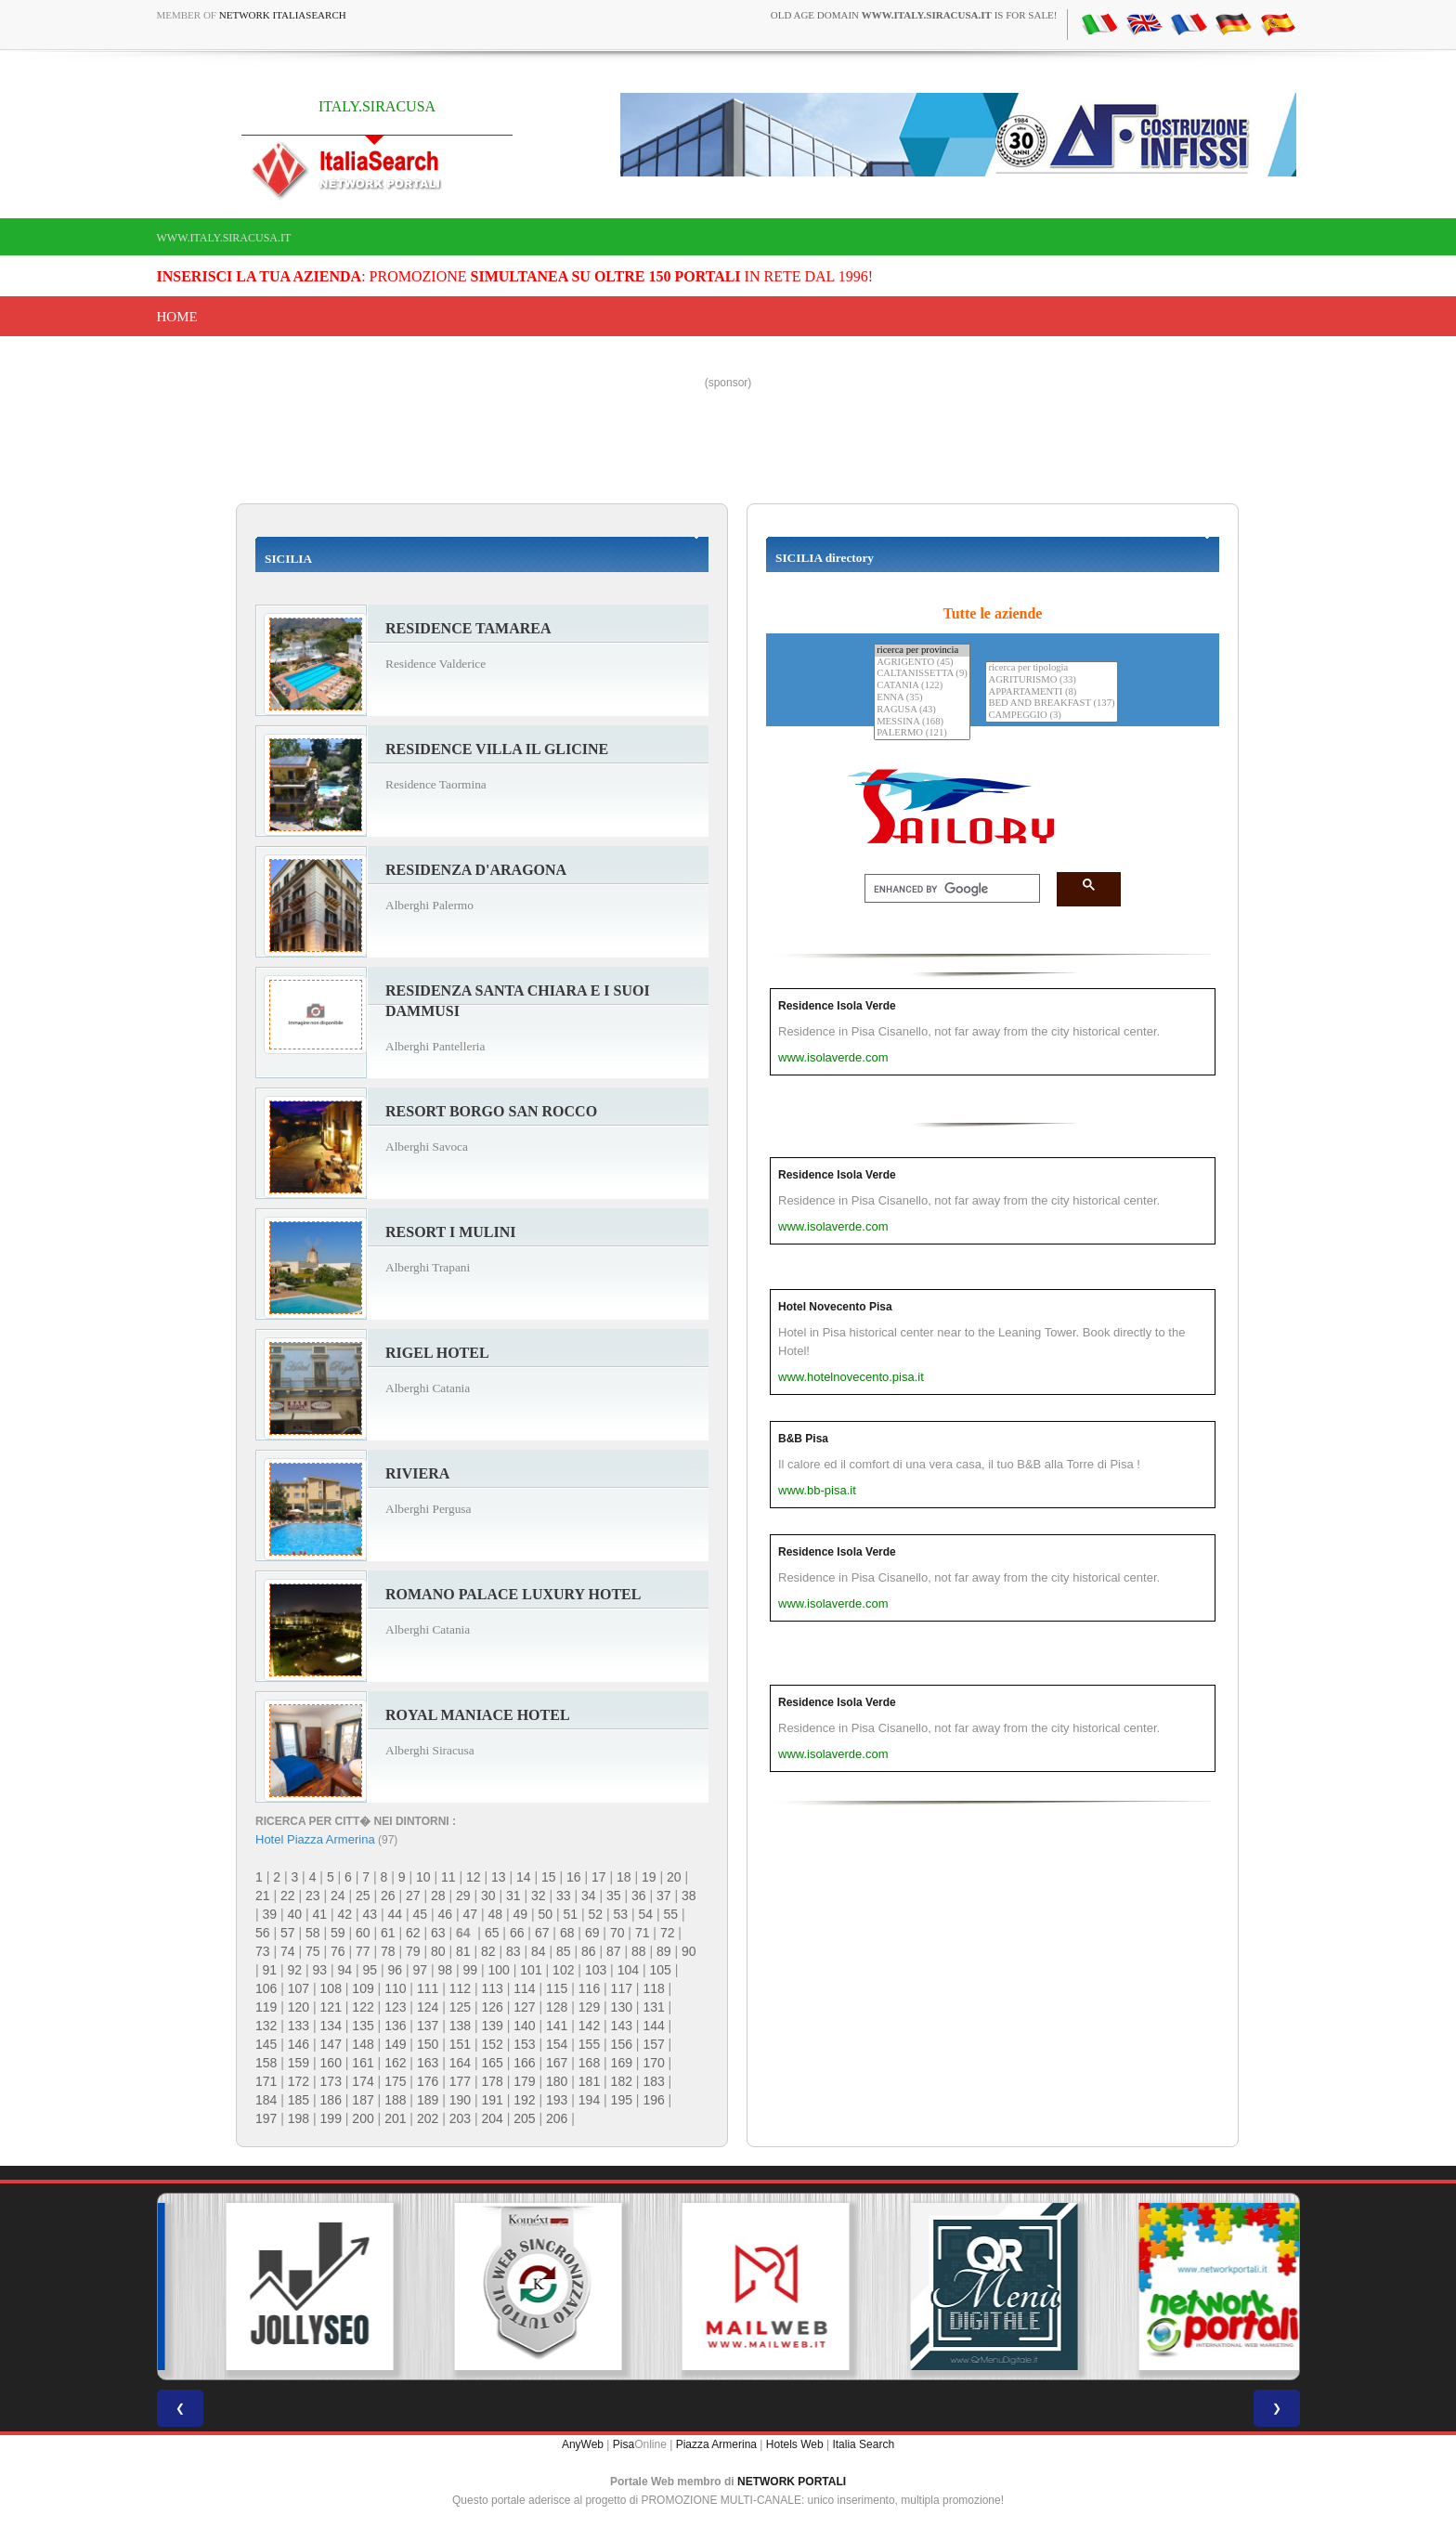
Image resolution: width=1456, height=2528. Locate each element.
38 (689, 1895)
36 (638, 1895)
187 (362, 2099)
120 (298, 2007)
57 (287, 1932)
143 (621, 2025)
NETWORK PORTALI (791, 2481)
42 (345, 1914)
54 (646, 1914)
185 (298, 2099)
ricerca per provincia (922, 651)
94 (345, 1969)
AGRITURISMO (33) (1051, 680)
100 (499, 1969)
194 (589, 2099)
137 (427, 2025)
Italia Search (863, 2444)
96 (395, 1969)
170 (653, 2062)
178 (491, 2081)
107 (298, 1988)
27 (413, 1895)
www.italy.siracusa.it (224, 237)
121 (331, 2007)
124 (427, 2007)
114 (524, 1988)
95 (370, 1969)
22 (287, 1895)
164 (460, 2062)
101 (530, 1969)
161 (362, 2062)
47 (470, 1914)
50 (546, 1914)
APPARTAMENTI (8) (1051, 692)
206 (556, 2118)
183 (653, 2081)
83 (513, 1951)
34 (588, 1895)
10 (423, 1877)
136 (395, 2025)
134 (331, 2025)
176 (427, 2081)
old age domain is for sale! (914, 14)
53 (621, 1914)
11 (448, 1877)
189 (427, 2099)
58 (313, 1932)
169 (621, 2062)
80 (438, 1951)
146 (298, 2044)
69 (592, 1932)
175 (395, 2081)
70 (617, 1932)
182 (621, 2081)
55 (671, 1914)
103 (595, 1969)
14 (523, 1877)
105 (659, 1969)
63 (438, 1932)
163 (427, 2062)
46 (445, 1914)
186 (331, 2099)
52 (596, 1914)
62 (413, 1932)
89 (663, 1951)
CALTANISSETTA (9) (922, 674)
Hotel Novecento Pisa (835, 1306)
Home (177, 316)
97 (420, 1969)
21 (262, 1895)
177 (460, 2081)
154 (556, 2044)
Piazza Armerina (716, 2444)
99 (470, 1969)
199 (331, 2118)
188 (395, 2099)
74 (287, 1951)
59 (338, 1932)
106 (266, 1988)
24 (338, 1895)
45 (420, 1914)
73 (262, 1951)
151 (460, 2044)
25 (363, 1895)
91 (270, 1969)
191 (491, 2099)
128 (556, 2007)
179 (524, 2081)
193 (556, 2099)
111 (427, 1988)
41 (320, 1914)
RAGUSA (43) (922, 710)
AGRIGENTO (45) (922, 663)
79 (413, 1951)
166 (524, 2062)
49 (521, 1914)
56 (262, 1932)
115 (556, 1988)
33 (563, 1895)
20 (674, 1877)
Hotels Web (795, 2444)
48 (495, 1914)
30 (488, 1895)
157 (653, 2044)
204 (491, 2118)
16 (573, 1877)
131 (653, 2007)
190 (460, 2099)
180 (556, 2081)
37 (663, 1895)
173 (331, 2081)
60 (363, 1932)
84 (538, 1951)
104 (628, 1969)
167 (556, 2062)
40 (295, 1914)
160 (331, 2062)
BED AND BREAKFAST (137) (1051, 703)
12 (473, 1877)
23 (313, 1895)
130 (621, 2007)
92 (295, 1969)
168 (589, 2062)
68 (567, 1932)
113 (491, 1988)
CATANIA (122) (922, 686)
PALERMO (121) (922, 733)
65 (492, 1932)
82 (488, 1951)
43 (370, 1914)
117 (621, 1988)
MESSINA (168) (922, 722)
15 (548, 1877)
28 (438, 1895)
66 (517, 1932)
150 (427, 2044)
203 (460, 2118)
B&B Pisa (803, 1438)
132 (266, 2025)
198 (298, 2118)
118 (653, 1988)
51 (571, 1914)
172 (298, 2081)
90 (689, 1951)
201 (395, 2118)
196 (653, 2099)
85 (563, 1951)
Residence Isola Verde (837, 1005)
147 (331, 2044)
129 (589, 2007)
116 (589, 1988)
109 (362, 1988)
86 (588, 1951)
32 (538, 1895)
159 (298, 2062)
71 (642, 1932)
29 (463, 1895)
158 (266, 2062)
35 (613, 1895)
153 (524, 2044)
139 (491, 2025)
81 (463, 1951)
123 (395, 2007)
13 (498, 1877)
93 (320, 1969)
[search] (947, 889)
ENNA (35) (922, 698)
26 (388, 1895)
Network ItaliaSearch (282, 14)
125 (460, 2007)
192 (524, 2099)
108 (331, 1988)
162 (395, 2062)
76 (338, 1951)
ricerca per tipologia (1051, 668)
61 (388, 1932)
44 (395, 1914)
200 (362, 2118)
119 (266, 2007)
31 (513, 1895)
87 (613, 1951)
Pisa (623, 2444)
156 (621, 2044)
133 (298, 2025)
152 (491, 2044)
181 (589, 2081)
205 (524, 2118)
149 (395, 2044)
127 (524, 2007)
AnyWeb (583, 2444)
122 (362, 2007)
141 (556, 2025)
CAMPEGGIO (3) (1051, 716)
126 (491, 2007)
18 (624, 1877)
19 (649, 1877)
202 (427, 2118)
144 (653, 2025)
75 (313, 1951)
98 (445, 1969)
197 (266, 2118)
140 (524, 2025)
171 (266, 2081)
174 (362, 2081)
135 (362, 2025)
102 (563, 1969)
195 (621, 2099)
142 (589, 2025)
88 (638, 1951)
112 (460, 1988)
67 (542, 1932)
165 (491, 2062)
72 (667, 1932)
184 (266, 2099)
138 (460, 2025)
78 (388, 1951)
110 (395, 1988)
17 (599, 1877)
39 (270, 1914)
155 (589, 2044)
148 (362, 2044)
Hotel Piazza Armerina (315, 1839)
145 (266, 2044)
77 (363, 1951)
